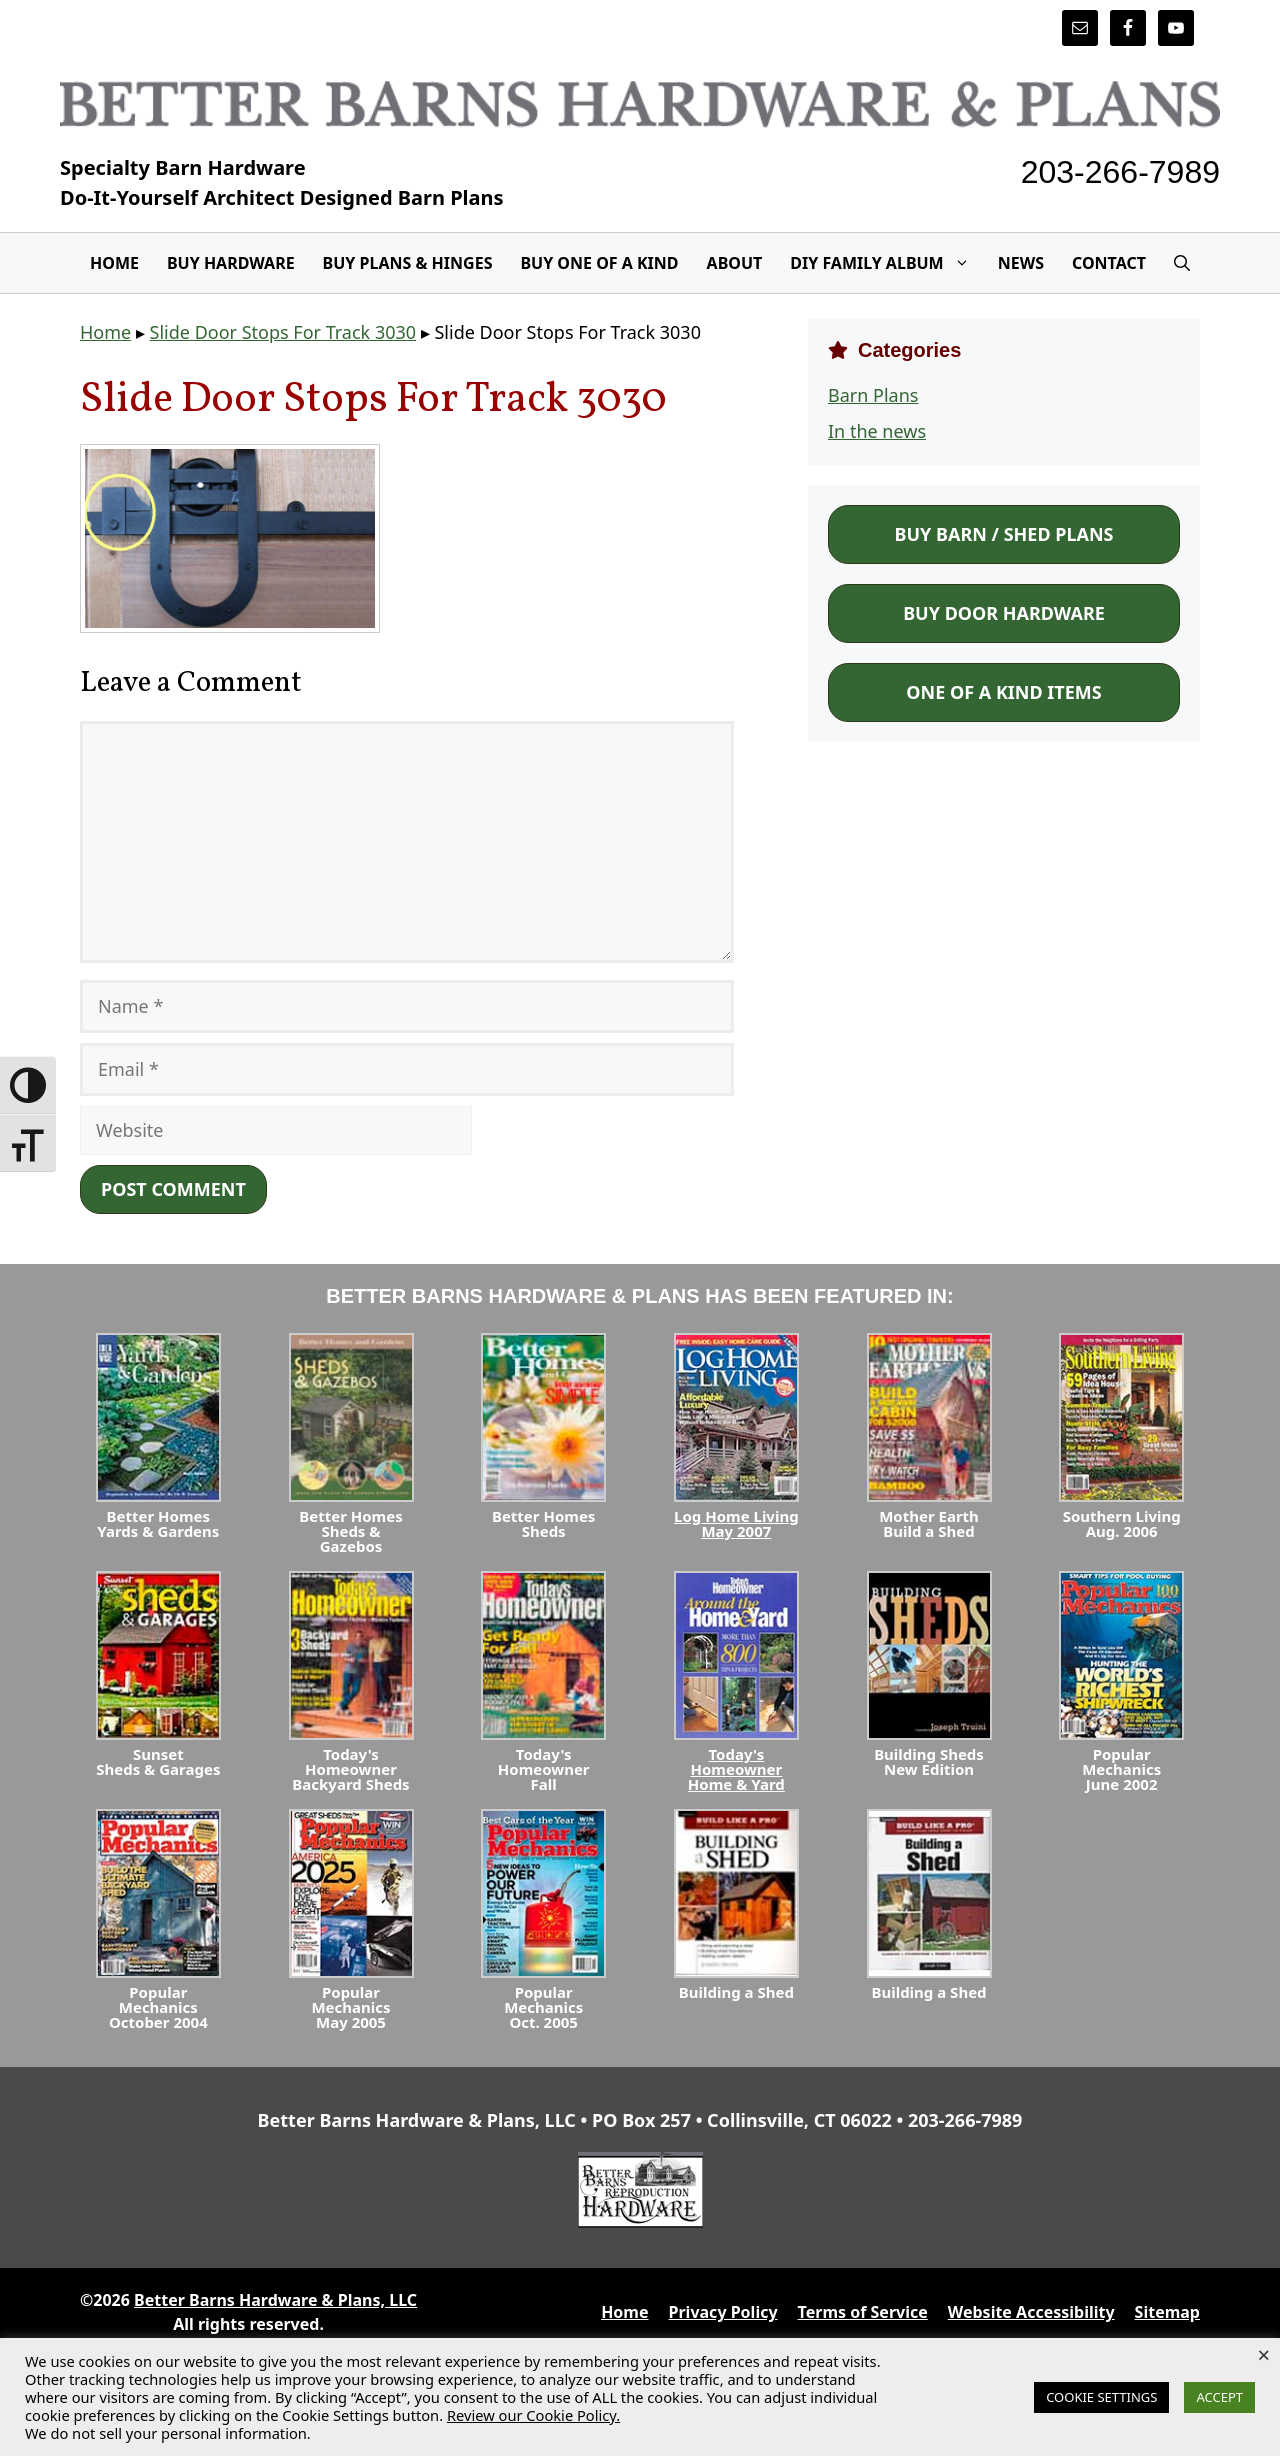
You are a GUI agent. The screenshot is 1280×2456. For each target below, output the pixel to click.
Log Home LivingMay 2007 (736, 1523)
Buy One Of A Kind (599, 263)
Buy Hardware (231, 263)
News (1021, 263)
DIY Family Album (886, 263)
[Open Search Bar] (1182, 263)
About (735, 263)
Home (114, 263)
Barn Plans (873, 395)
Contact (1109, 263)
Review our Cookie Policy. (533, 2415)
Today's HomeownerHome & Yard (736, 1769)
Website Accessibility (1031, 2312)
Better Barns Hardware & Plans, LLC (275, 2300)
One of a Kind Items (1003, 692)
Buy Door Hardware (1004, 613)
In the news (877, 431)
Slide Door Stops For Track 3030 (283, 332)
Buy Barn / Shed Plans (1003, 534)
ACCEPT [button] (1219, 2397)
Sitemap (1167, 2312)
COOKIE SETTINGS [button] (1101, 2397)
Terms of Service (863, 2312)
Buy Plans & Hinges (408, 263)
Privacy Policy (723, 2312)
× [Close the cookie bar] (1263, 2354)
